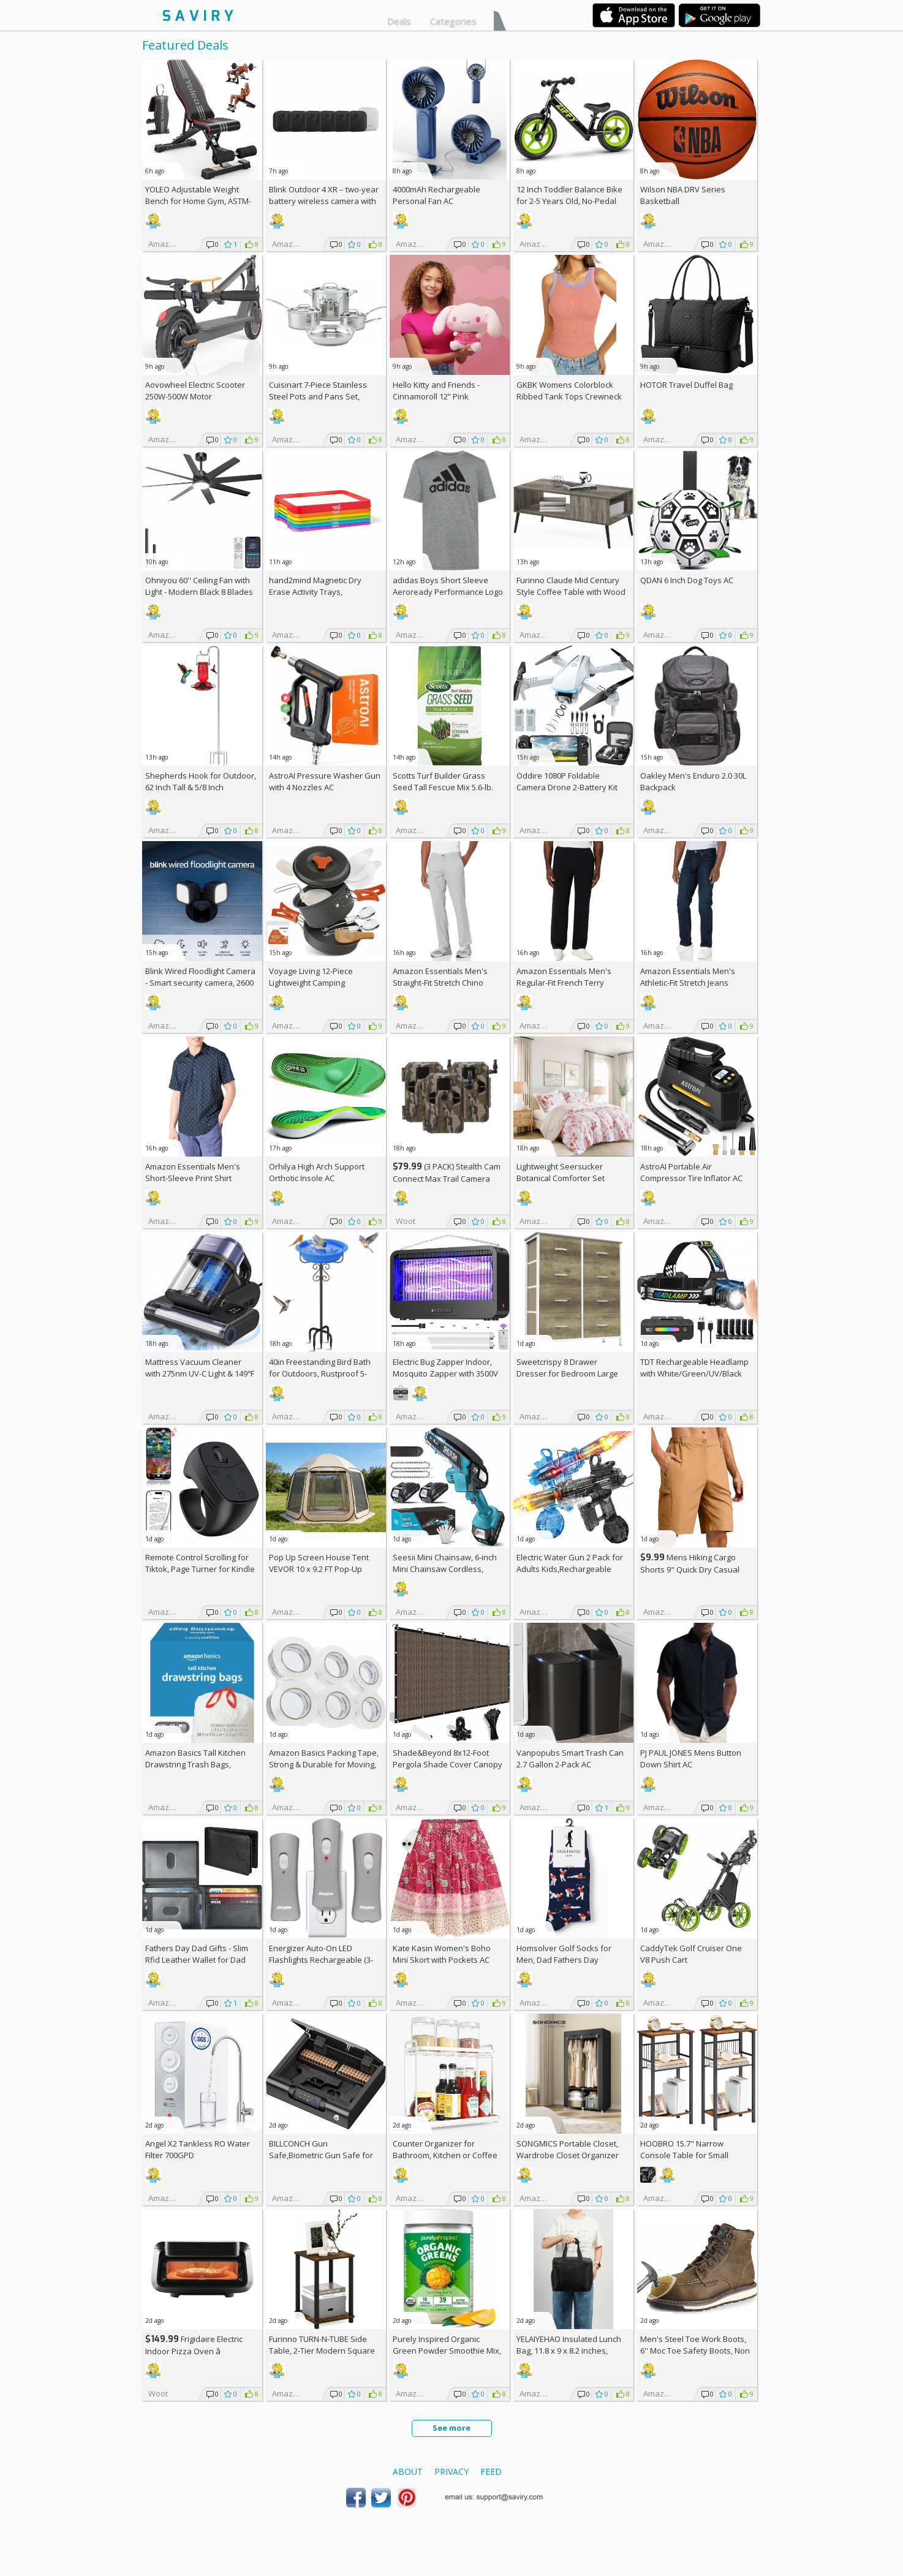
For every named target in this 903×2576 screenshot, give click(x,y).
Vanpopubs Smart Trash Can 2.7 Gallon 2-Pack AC (570, 1758)
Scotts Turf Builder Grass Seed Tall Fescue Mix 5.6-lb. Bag (443, 787)
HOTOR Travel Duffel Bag (686, 384)
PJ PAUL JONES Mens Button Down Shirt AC (690, 1758)
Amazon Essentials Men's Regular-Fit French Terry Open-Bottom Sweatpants (564, 982)
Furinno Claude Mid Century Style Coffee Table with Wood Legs (570, 592)
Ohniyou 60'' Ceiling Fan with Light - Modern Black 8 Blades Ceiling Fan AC (199, 592)
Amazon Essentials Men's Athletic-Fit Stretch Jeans (687, 976)
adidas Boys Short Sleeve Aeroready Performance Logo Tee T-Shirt (448, 592)
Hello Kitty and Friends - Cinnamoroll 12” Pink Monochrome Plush (436, 396)
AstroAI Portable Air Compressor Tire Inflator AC (691, 1172)
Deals (399, 21)
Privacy (451, 2471)
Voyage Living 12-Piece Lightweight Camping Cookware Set (311, 982)
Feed (491, 2471)
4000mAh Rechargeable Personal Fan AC (436, 195)
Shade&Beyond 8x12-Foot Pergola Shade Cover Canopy (447, 1758)
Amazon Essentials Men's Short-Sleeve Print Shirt (192, 1172)
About (408, 2471)
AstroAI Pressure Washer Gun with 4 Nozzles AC (324, 781)
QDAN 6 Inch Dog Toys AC (686, 580)
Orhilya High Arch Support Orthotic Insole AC (317, 1172)
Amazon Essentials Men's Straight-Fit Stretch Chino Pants (440, 982)
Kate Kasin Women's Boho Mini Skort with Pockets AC (442, 1954)
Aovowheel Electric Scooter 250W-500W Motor (195, 390)
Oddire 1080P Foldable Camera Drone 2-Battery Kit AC (567, 787)
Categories (453, 21)
